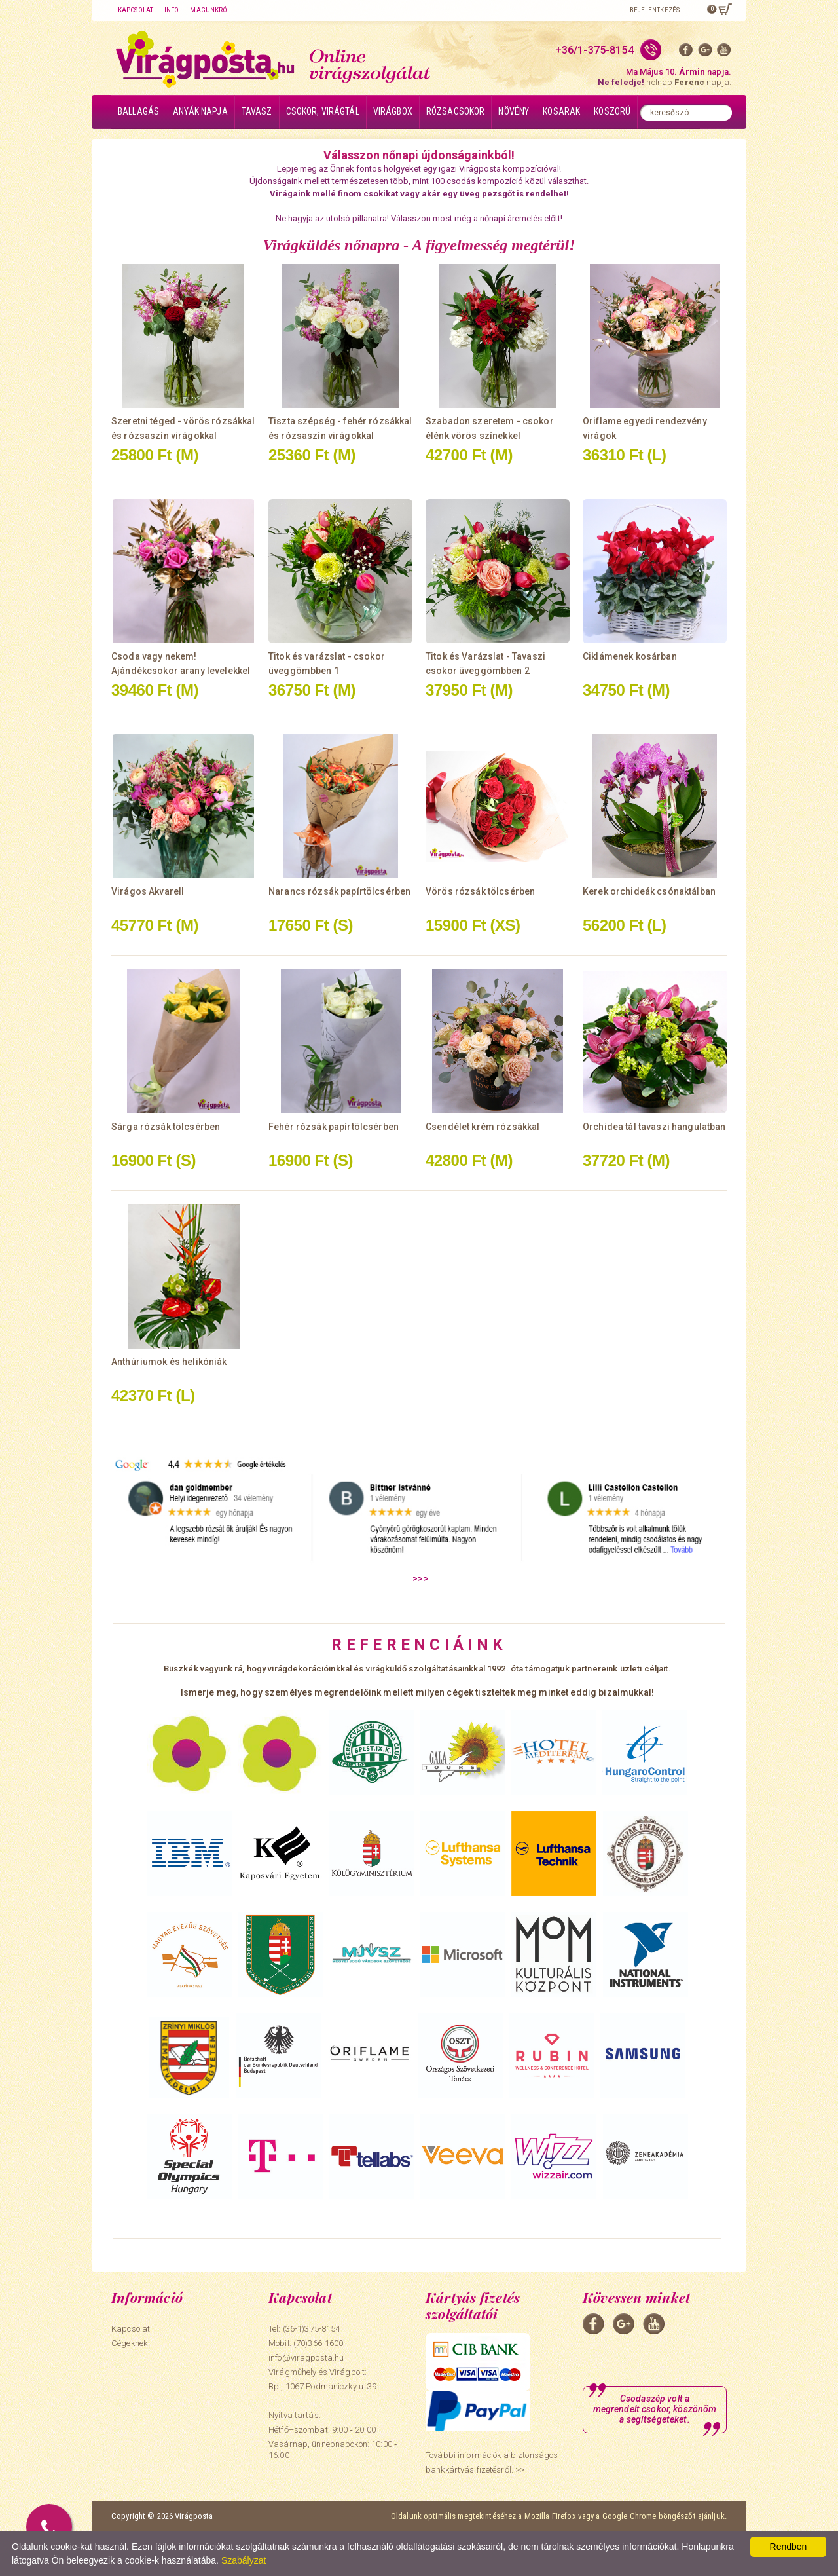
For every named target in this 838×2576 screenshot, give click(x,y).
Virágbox (392, 111)
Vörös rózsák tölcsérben (480, 891)
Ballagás (138, 111)
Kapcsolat (135, 10)
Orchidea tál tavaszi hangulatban (654, 1126)
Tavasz (257, 111)
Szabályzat (243, 2560)
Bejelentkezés (655, 10)
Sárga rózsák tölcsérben (165, 1126)
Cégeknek (129, 2343)
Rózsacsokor (455, 111)
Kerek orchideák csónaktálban (649, 891)
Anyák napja (200, 111)
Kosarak (561, 111)
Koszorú (612, 111)
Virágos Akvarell (147, 891)
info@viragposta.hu (306, 2357)
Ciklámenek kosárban (630, 656)
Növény (513, 111)
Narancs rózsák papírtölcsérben (339, 891)
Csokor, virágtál (322, 111)
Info (171, 10)
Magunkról (210, 10)
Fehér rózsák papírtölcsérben (333, 1126)
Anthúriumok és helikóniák (169, 1361)
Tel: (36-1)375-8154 (304, 2329)
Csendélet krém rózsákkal (482, 1126)
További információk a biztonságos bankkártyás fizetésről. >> (492, 2462)
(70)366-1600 (318, 2343)
